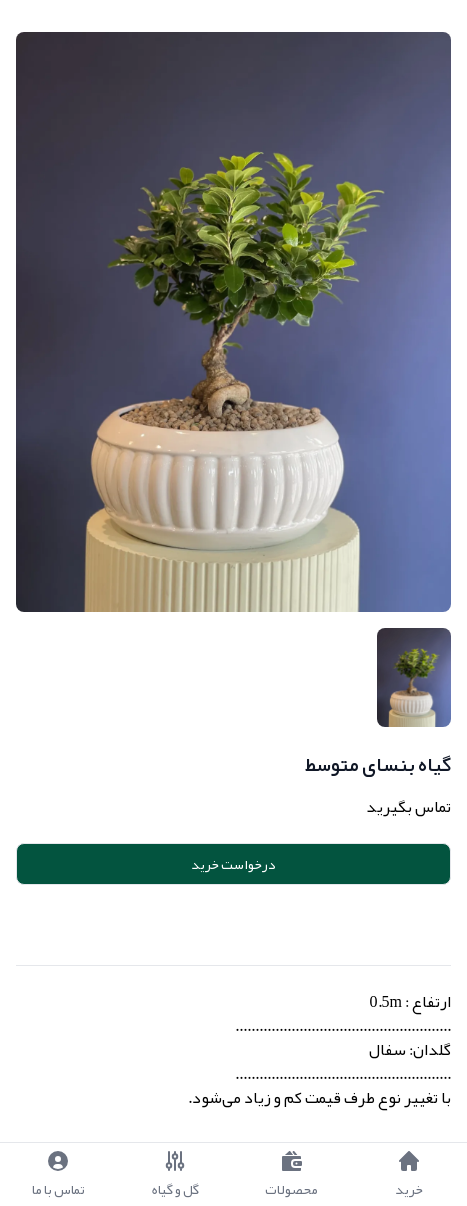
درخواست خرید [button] (233, 864)
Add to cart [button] (238, 921)
